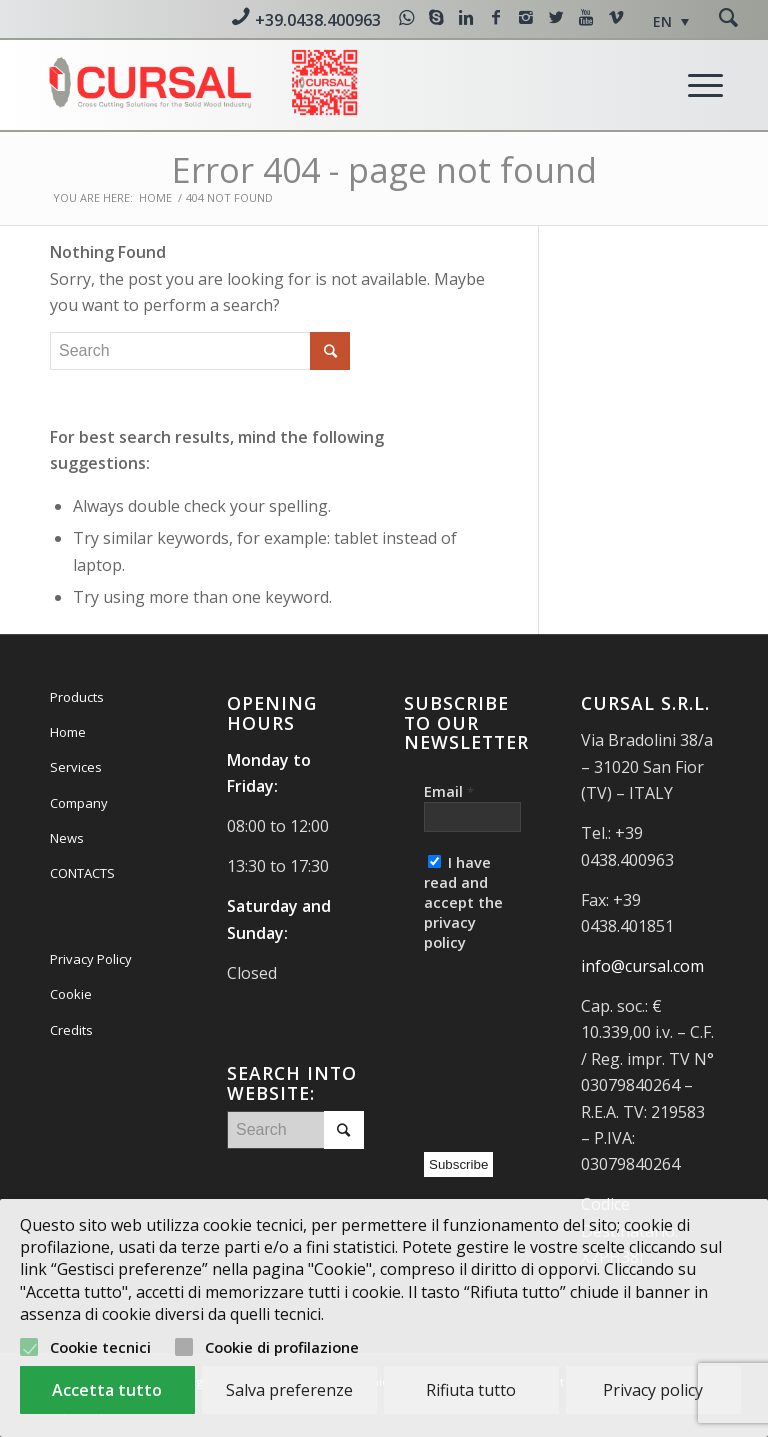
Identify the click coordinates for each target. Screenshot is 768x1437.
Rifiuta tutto (471, 1390)
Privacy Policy (91, 959)
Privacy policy (653, 1390)
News (67, 838)
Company (79, 803)
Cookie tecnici (100, 1347)
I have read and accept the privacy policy (463, 902)
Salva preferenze (289, 1390)
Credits (71, 1030)
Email (449, 791)
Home (155, 197)
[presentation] (506, 1047)
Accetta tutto (107, 1390)
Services (76, 767)
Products (77, 697)
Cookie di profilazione (282, 1347)
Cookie (71, 994)
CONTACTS (82, 873)
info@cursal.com (642, 966)
